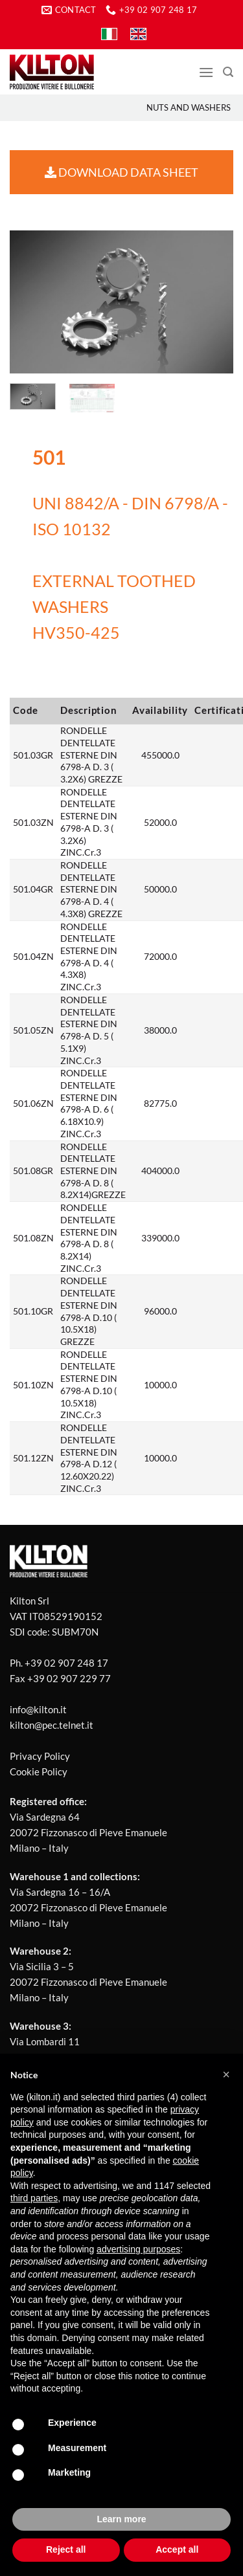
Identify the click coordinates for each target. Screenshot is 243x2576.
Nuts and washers (188, 107)
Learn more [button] (121, 2519)
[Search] (228, 72)
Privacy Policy (40, 1756)
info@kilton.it (38, 1709)
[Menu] (206, 72)
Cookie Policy (38, 1771)
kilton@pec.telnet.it (51, 1725)
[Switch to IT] (109, 34)
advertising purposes (138, 2249)
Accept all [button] (177, 2549)
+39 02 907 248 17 (66, 1663)
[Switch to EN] (138, 34)
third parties (34, 2198)
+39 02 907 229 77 (69, 1678)
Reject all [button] (66, 2549)
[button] (226, 2074)
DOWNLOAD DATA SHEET (121, 172)
